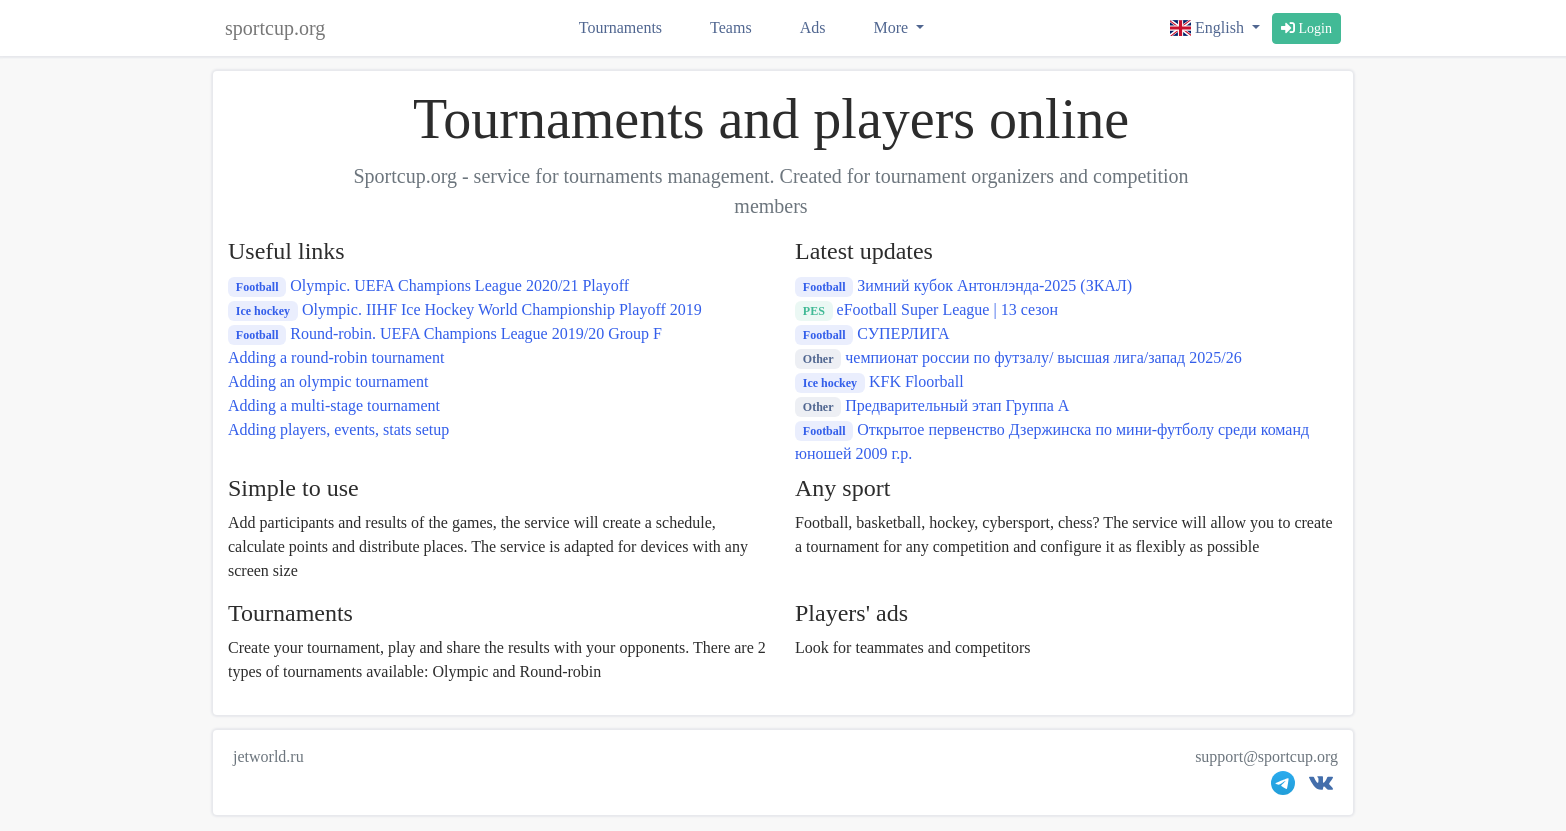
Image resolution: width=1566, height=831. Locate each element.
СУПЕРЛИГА (872, 333)
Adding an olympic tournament (328, 381)
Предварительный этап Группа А (932, 405)
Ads (813, 27)
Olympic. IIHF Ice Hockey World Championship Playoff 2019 (465, 309)
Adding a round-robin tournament (336, 357)
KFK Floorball (879, 381)
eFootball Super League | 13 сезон (926, 309)
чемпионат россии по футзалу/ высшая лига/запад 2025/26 (1018, 357)
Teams (731, 27)
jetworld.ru (268, 756)
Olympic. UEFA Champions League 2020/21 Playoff (428, 285)
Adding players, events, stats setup (338, 429)
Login (1306, 28)
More (892, 27)
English (1209, 27)
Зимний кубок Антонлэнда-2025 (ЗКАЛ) (963, 285)
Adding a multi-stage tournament (334, 405)
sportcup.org (275, 28)
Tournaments (620, 27)
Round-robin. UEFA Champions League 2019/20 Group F (445, 333)
